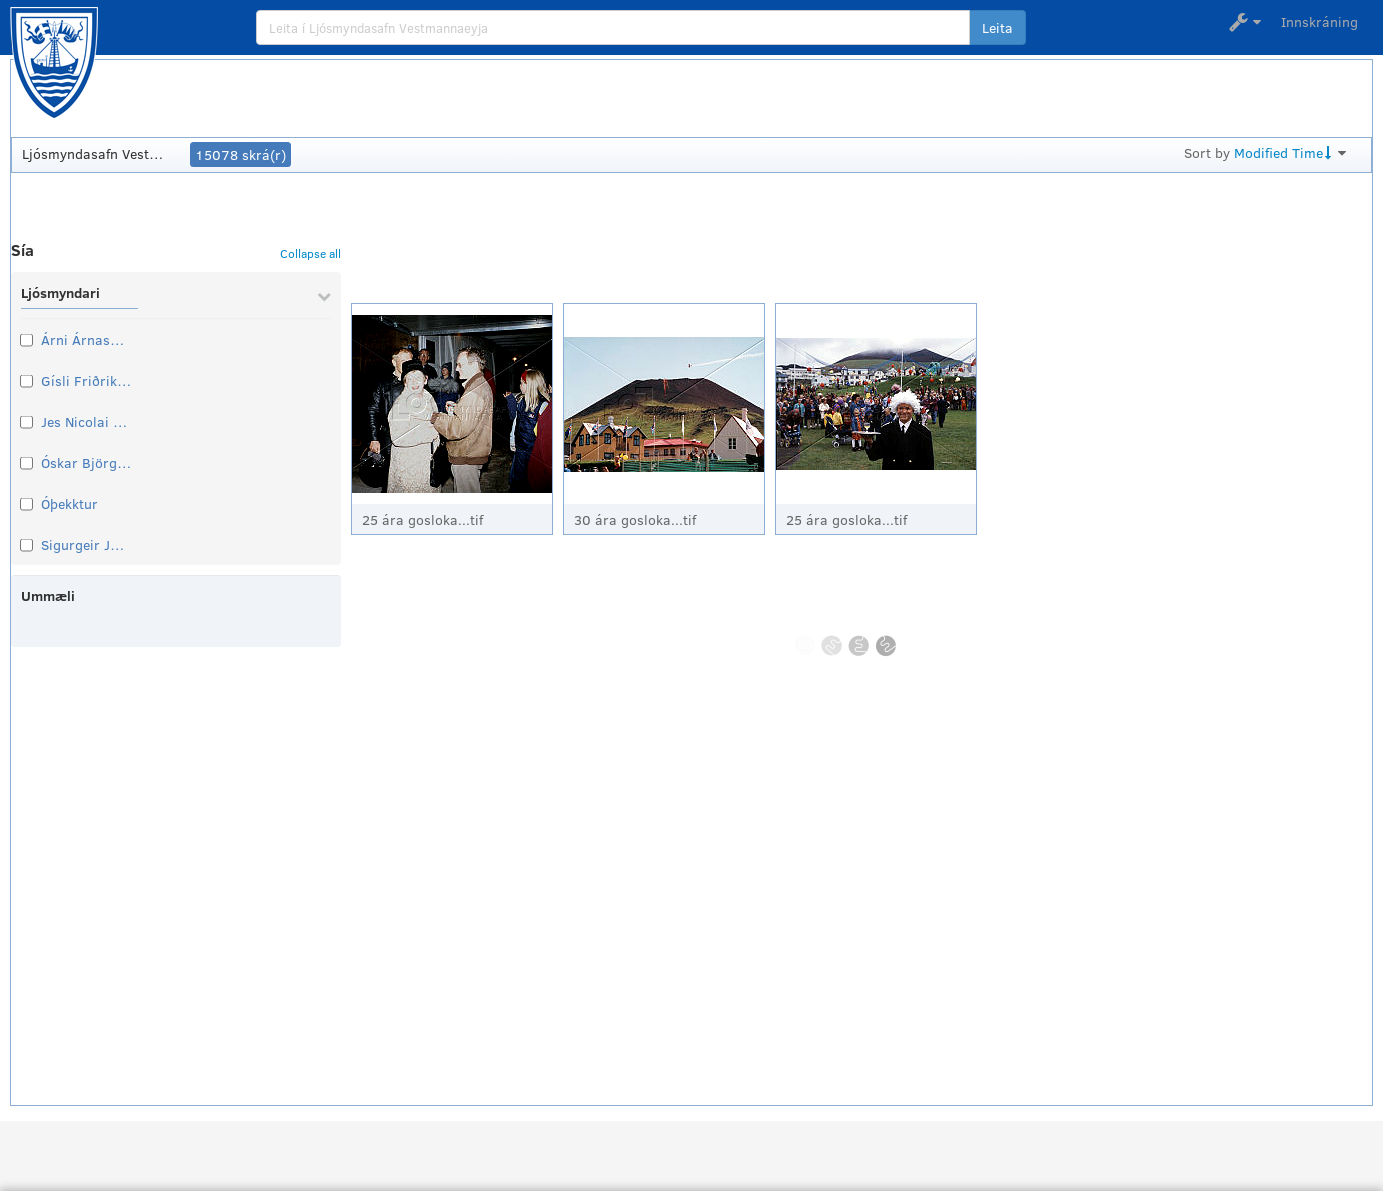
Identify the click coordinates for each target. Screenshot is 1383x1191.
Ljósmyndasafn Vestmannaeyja (97, 153)
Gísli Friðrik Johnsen (86, 380)
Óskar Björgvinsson (86, 462)
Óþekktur (69, 503)
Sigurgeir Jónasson (86, 544)
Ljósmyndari (60, 292)
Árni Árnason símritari (86, 339)
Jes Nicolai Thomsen (86, 421)
